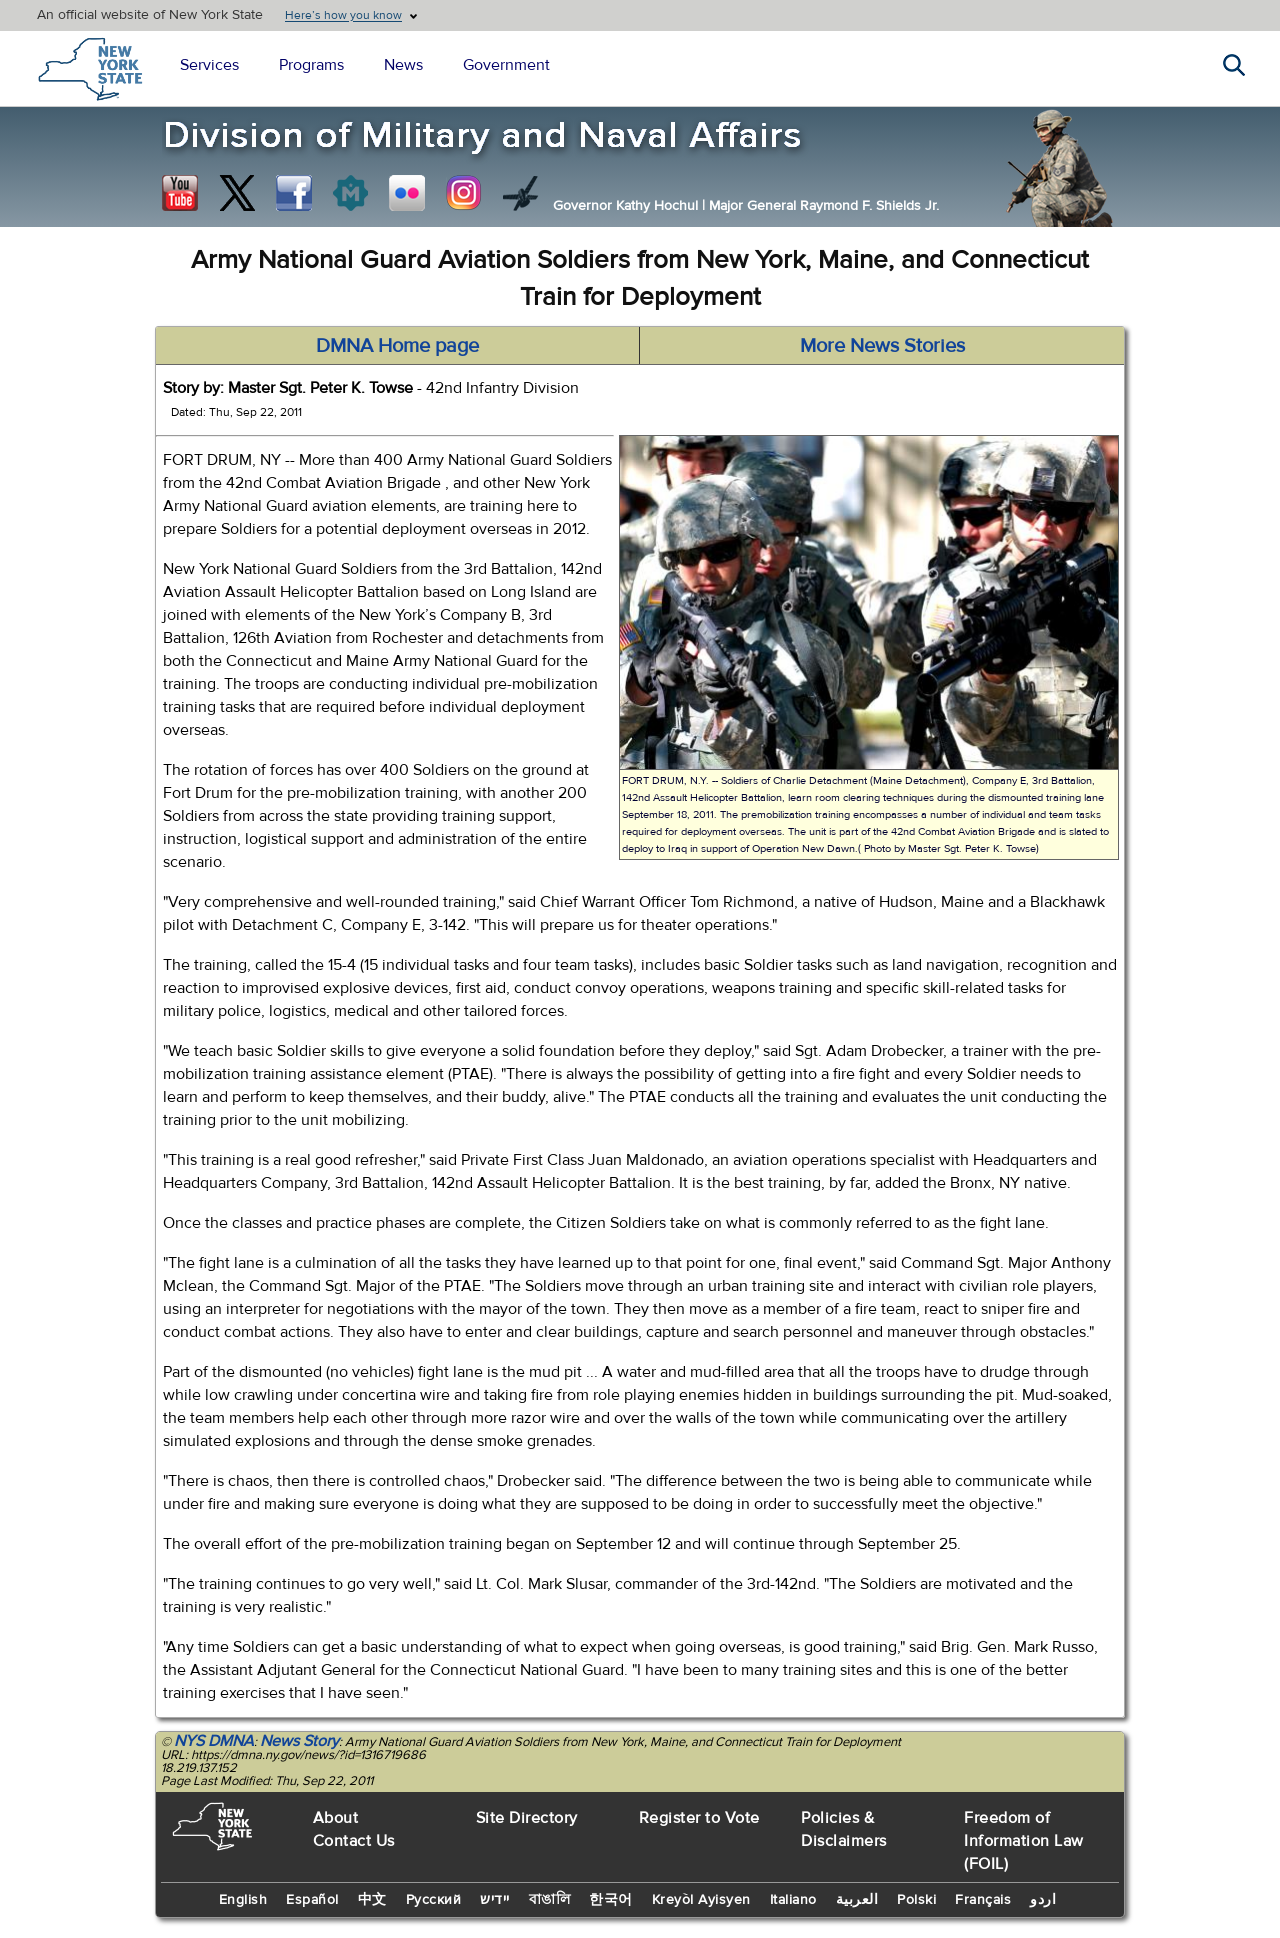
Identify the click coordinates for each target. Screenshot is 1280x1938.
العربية (857, 1900)
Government (506, 65)
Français (983, 1900)
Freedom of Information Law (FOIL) (1024, 1841)
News (403, 65)
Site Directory (527, 1818)
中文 (372, 1900)
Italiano (793, 1900)
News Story (299, 1741)
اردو (1043, 1900)
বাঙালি (550, 1900)
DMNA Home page (397, 345)
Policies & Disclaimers (844, 1829)
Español (312, 1900)
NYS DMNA (214, 1741)
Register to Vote (699, 1818)
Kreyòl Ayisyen (701, 1900)
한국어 (611, 1900)
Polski (916, 1900)
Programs (311, 65)
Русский (434, 1900)
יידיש (495, 1900)
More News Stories (882, 345)
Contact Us (354, 1841)
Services (209, 65)
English (243, 1900)
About (336, 1818)
